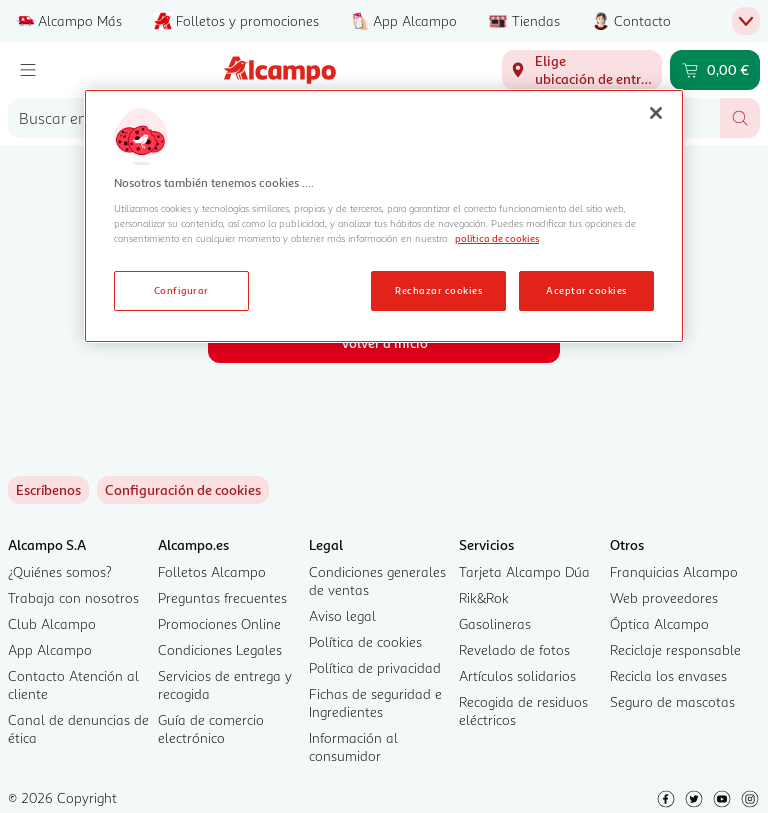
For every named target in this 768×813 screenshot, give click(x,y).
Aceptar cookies (586, 290)
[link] (183, 490)
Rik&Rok (484, 597)
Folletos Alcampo (212, 571)
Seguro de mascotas (672, 701)
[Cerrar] (656, 113)
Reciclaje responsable (675, 649)
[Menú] (28, 70)
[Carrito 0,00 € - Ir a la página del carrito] (715, 70)
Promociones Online (219, 623)
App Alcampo (50, 649)
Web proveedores (664, 597)
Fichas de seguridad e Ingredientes (375, 702)
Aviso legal (342, 615)
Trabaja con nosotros (73, 597)
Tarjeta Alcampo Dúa (524, 571)
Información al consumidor (353, 746)
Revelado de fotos (514, 649)
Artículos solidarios (517, 675)
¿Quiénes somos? (60, 571)
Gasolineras (495, 623)
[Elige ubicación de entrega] (582, 70)
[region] (384, 216)
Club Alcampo (52, 623)
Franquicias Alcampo (674, 571)
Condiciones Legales (220, 649)
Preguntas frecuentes (222, 597)
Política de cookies (365, 641)
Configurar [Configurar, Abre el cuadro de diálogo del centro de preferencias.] (181, 290)
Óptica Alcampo (659, 623)
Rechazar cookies (438, 290)
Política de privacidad (375, 667)
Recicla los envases (668, 675)
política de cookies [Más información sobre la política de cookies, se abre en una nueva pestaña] (497, 238)
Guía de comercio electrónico (211, 728)
